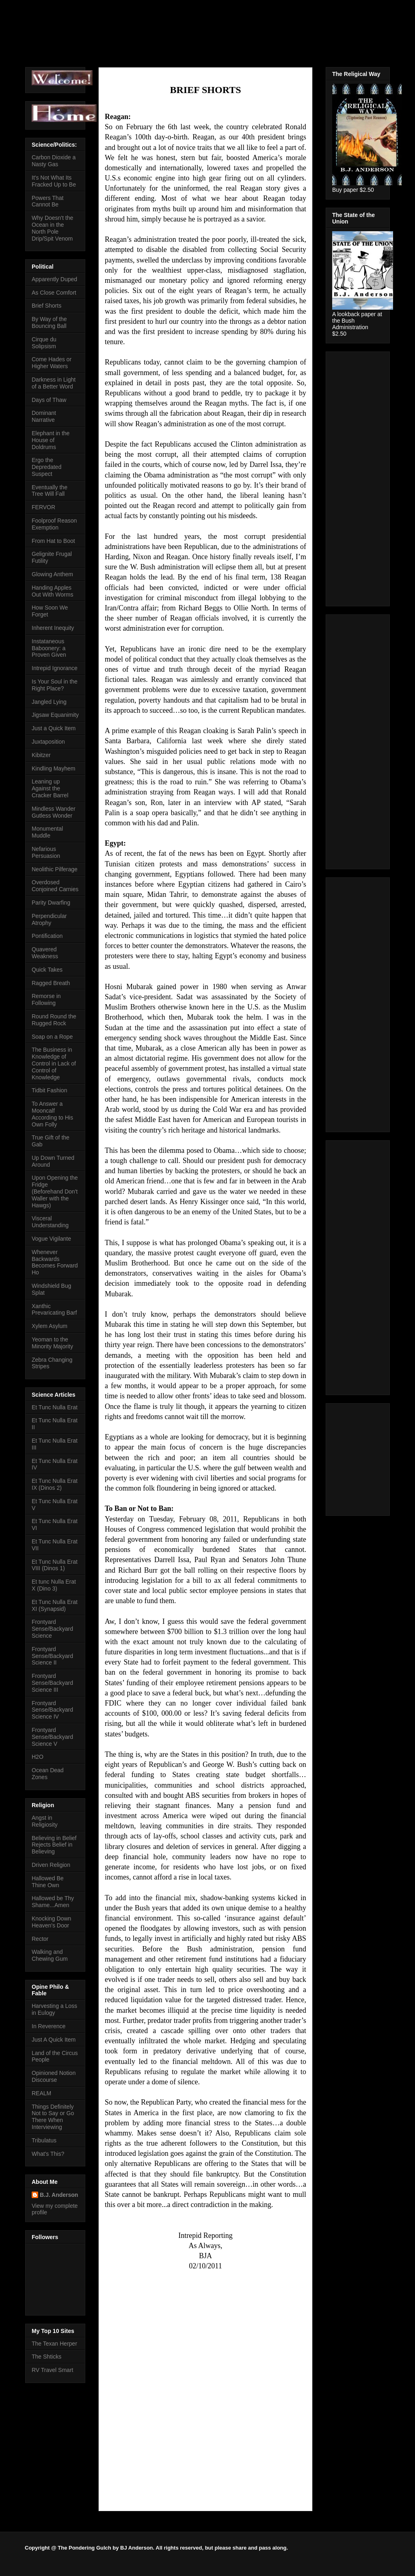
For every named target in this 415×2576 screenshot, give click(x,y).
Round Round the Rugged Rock (54, 1019)
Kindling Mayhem (53, 768)
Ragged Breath (51, 983)
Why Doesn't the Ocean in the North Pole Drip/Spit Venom (52, 228)
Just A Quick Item (54, 2039)
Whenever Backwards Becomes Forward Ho (55, 1262)
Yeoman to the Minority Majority (52, 1343)
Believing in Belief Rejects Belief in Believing (54, 1845)
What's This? (48, 2154)
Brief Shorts (46, 305)
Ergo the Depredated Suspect (46, 467)
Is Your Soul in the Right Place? (55, 685)
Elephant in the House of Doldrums (50, 440)
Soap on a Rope (52, 1036)
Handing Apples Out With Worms (52, 591)
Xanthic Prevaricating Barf (54, 1309)
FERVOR (43, 507)
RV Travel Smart (52, 2370)
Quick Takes (47, 969)
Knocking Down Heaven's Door (51, 1922)
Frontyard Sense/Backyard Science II (52, 1656)
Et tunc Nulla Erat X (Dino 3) (54, 1585)
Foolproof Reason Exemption (54, 524)
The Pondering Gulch (98, 30)
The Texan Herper (54, 2343)
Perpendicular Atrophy (49, 919)
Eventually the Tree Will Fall (49, 490)
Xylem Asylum (49, 1326)
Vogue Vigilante (51, 1238)
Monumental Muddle (47, 832)
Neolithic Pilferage (55, 869)
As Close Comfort (54, 292)
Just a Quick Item (54, 728)
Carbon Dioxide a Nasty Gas (54, 160)
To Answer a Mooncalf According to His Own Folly (52, 1113)
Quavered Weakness (45, 952)
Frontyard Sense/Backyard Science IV (52, 1710)
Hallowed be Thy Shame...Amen (53, 1901)
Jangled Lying (49, 702)
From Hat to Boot (53, 541)
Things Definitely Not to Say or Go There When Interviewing (53, 2116)
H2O (37, 1757)
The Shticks (46, 2356)
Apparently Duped (54, 279)
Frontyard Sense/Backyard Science (52, 1629)
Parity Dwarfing (51, 902)
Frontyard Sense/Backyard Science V (52, 1737)
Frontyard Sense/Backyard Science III (52, 1683)
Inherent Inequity (53, 628)
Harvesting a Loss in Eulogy (54, 2009)
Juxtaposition (48, 741)
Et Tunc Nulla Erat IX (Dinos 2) (55, 1484)
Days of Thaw (49, 400)
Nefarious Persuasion (46, 852)
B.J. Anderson (59, 2195)
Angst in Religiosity (45, 1821)
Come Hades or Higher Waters (51, 362)
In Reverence (48, 2026)
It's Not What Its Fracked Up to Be (54, 181)
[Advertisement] (356, 477)
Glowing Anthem (52, 574)
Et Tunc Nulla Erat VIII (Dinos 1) (55, 1565)
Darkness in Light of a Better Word (54, 383)
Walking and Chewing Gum (50, 1955)
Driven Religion (51, 1865)
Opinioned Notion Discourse (54, 2076)
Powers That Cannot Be (47, 201)
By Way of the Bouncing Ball (49, 322)
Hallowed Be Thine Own (48, 1881)
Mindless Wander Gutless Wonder (54, 812)
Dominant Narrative (44, 416)
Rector (40, 1939)
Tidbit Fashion (49, 1090)
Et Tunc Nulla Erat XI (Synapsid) (55, 1605)
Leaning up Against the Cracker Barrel (50, 788)
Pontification (47, 936)
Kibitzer (41, 755)
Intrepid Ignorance (55, 668)
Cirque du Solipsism (44, 342)
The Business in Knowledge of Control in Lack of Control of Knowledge (54, 1063)
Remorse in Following (46, 999)
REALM (41, 2093)
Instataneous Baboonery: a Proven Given (49, 648)
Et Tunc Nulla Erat (55, 1407)
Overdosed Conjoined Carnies (55, 885)
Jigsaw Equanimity (55, 715)
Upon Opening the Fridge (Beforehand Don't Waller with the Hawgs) (55, 1191)
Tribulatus (44, 2140)
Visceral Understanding (50, 1221)
